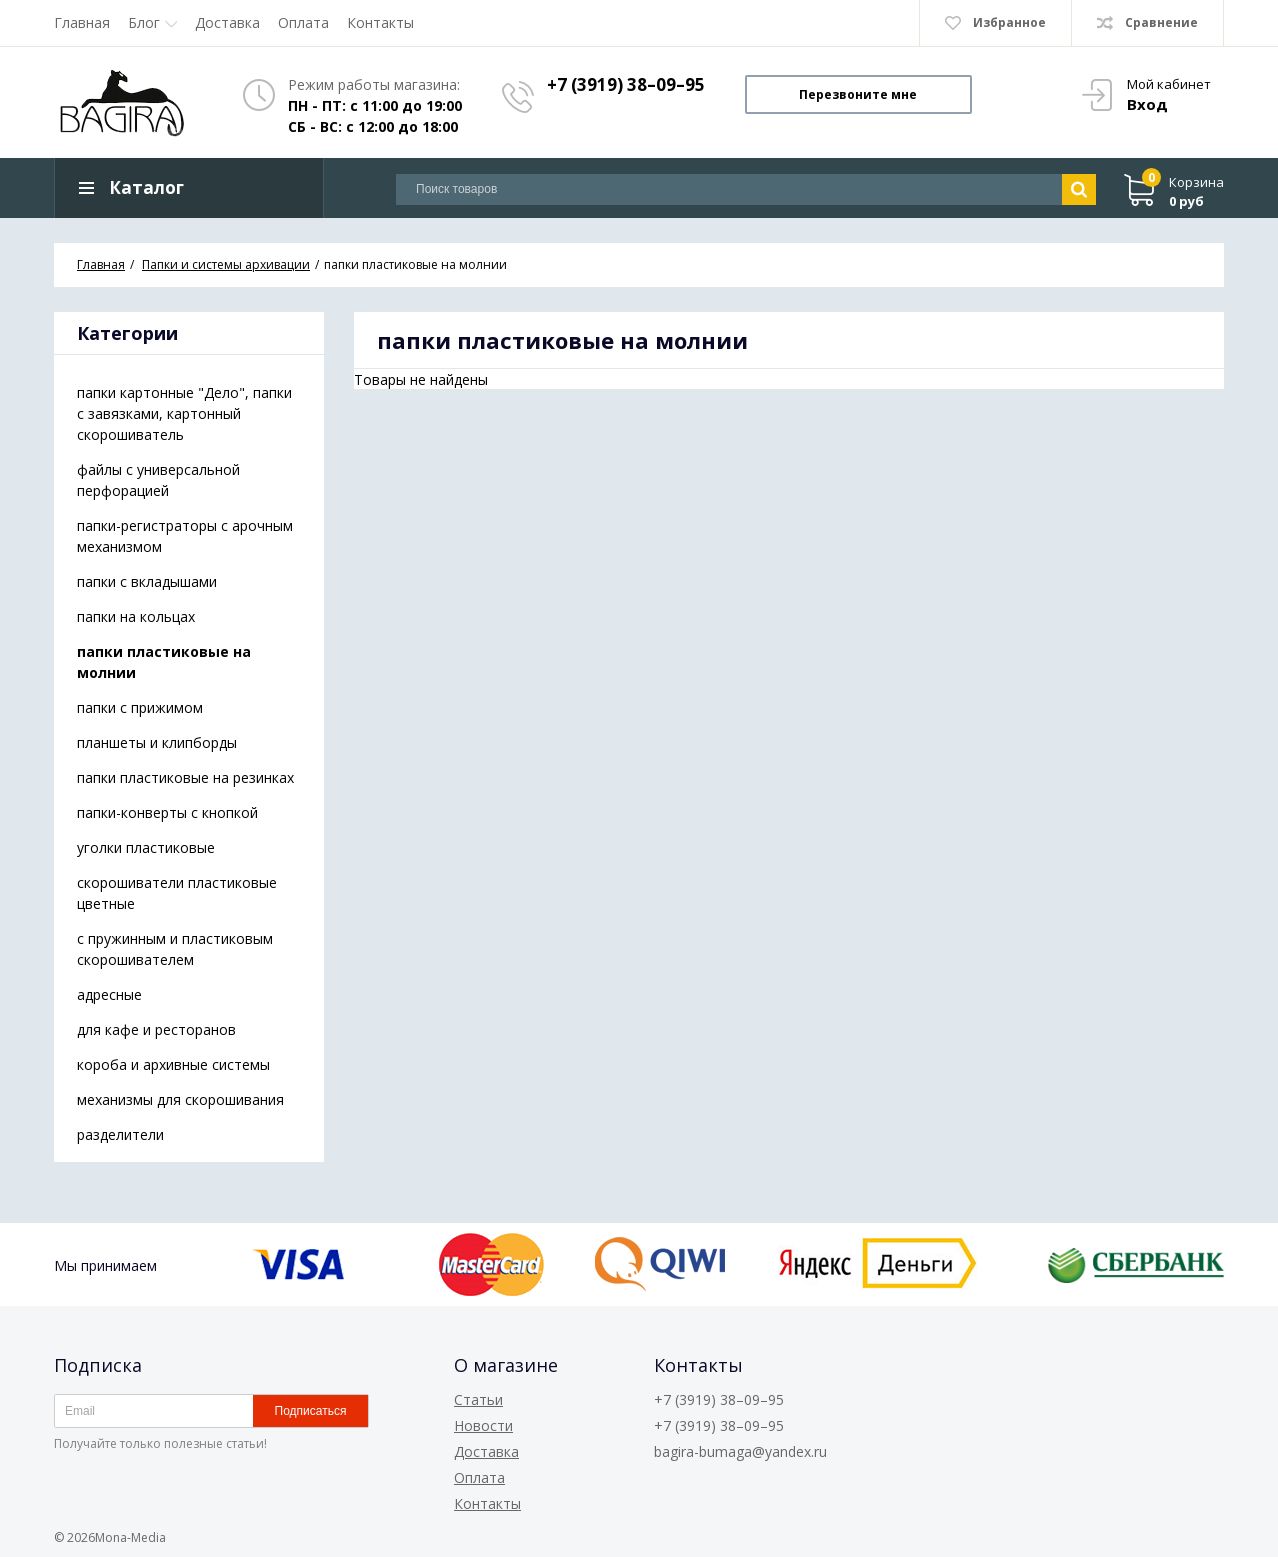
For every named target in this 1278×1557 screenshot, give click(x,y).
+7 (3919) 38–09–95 (626, 84)
